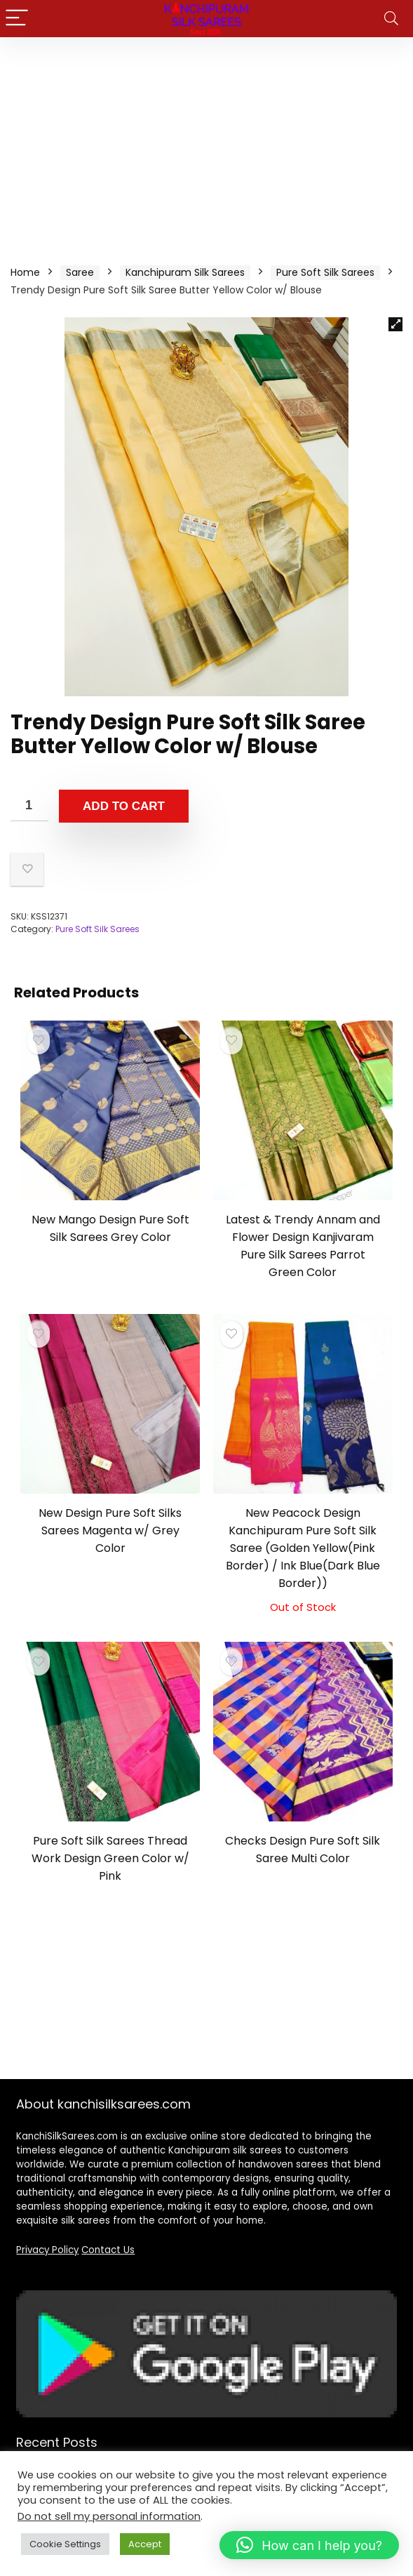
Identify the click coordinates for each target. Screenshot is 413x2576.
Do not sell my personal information (109, 2516)
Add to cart (124, 806)
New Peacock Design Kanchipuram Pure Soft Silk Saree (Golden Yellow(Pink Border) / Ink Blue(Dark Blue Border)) (303, 1548)
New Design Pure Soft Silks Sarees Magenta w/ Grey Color (110, 1530)
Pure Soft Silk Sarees (325, 272)
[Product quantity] (29, 805)
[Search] (391, 18)
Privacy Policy (47, 2250)
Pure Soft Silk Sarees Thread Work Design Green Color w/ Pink (110, 1858)
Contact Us (108, 2250)
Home (25, 272)
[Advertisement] (206, 142)
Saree (80, 272)
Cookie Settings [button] (65, 2544)
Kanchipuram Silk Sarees (185, 272)
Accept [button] (144, 2544)
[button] (395, 324)
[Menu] (17, 18)
